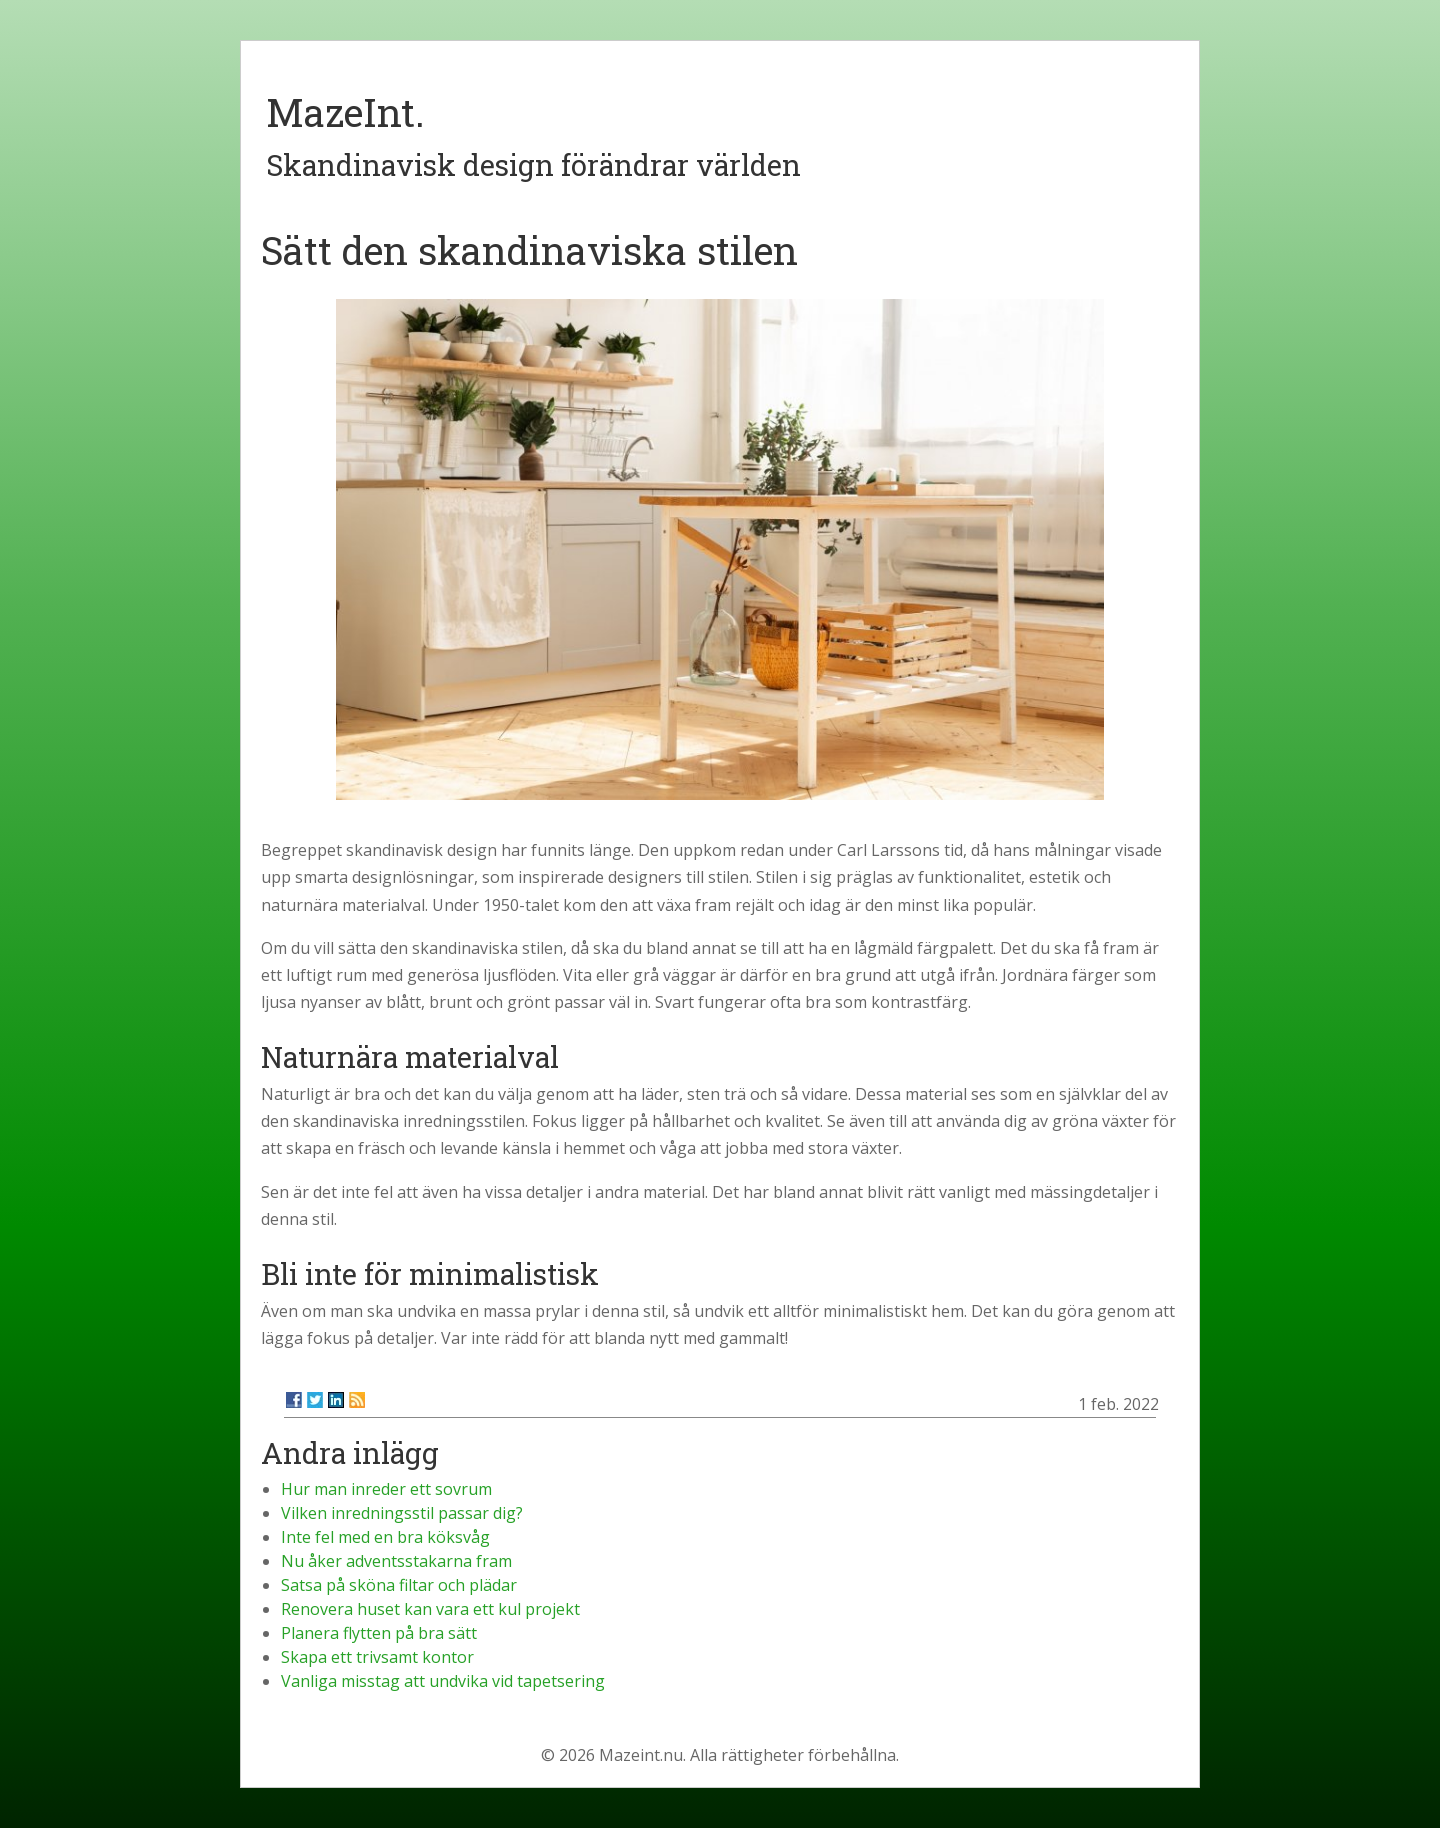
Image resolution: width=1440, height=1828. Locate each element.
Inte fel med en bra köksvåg (385, 1537)
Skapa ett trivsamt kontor (377, 1657)
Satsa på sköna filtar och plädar (399, 1585)
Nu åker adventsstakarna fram (396, 1561)
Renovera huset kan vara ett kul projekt (430, 1609)
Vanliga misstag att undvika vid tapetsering (443, 1681)
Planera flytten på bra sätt (379, 1633)
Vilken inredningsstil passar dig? (402, 1513)
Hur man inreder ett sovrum (386, 1489)
